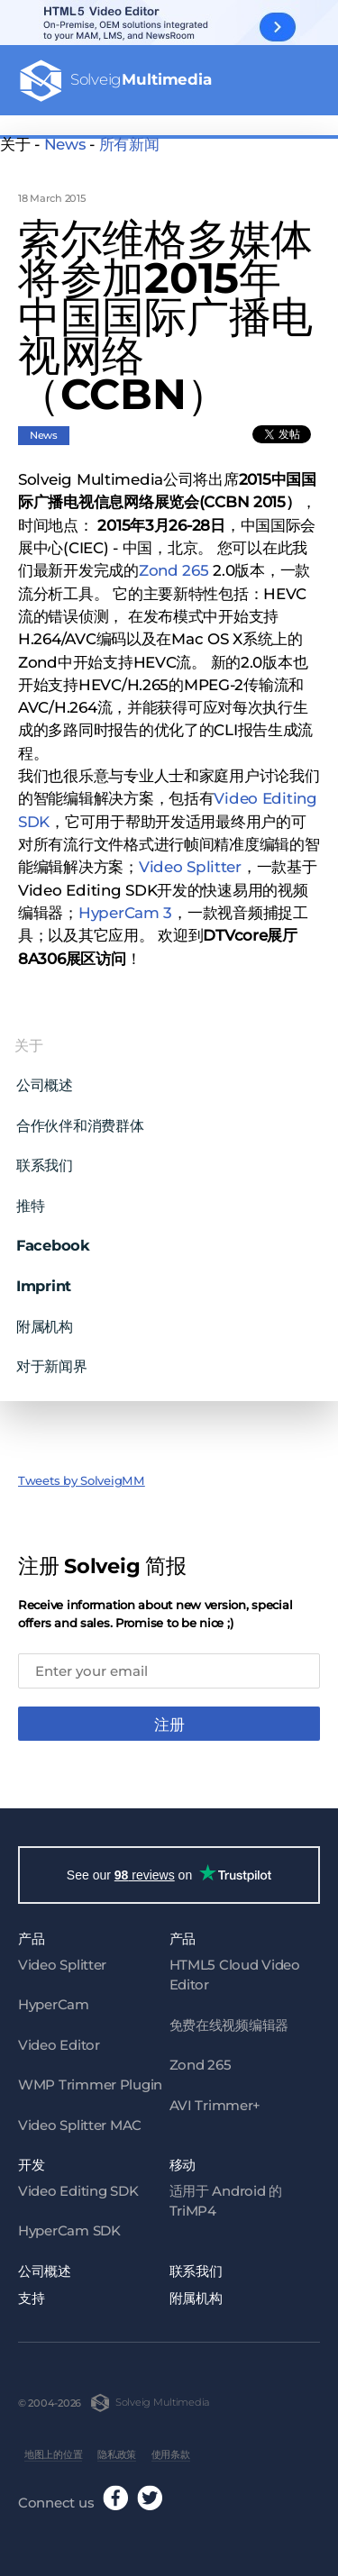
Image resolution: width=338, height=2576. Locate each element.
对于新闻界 (51, 1357)
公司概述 (44, 1077)
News (65, 144)
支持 (31, 2292)
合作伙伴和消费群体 (80, 1116)
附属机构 (44, 1317)
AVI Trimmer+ (215, 2099)
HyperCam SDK (69, 2225)
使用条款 (170, 2449)
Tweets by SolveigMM (81, 1472)
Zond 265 (174, 562)
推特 (30, 1197)
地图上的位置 (53, 2449)
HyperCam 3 (125, 904)
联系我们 (44, 1157)
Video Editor (59, 2039)
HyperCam (53, 1998)
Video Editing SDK (78, 2185)
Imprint (43, 1277)
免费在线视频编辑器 (229, 2019)
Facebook (53, 1237)
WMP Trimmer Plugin (90, 2079)
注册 (169, 1716)
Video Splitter (190, 859)
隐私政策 (116, 2449)
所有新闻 (129, 144)
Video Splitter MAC (80, 2119)
